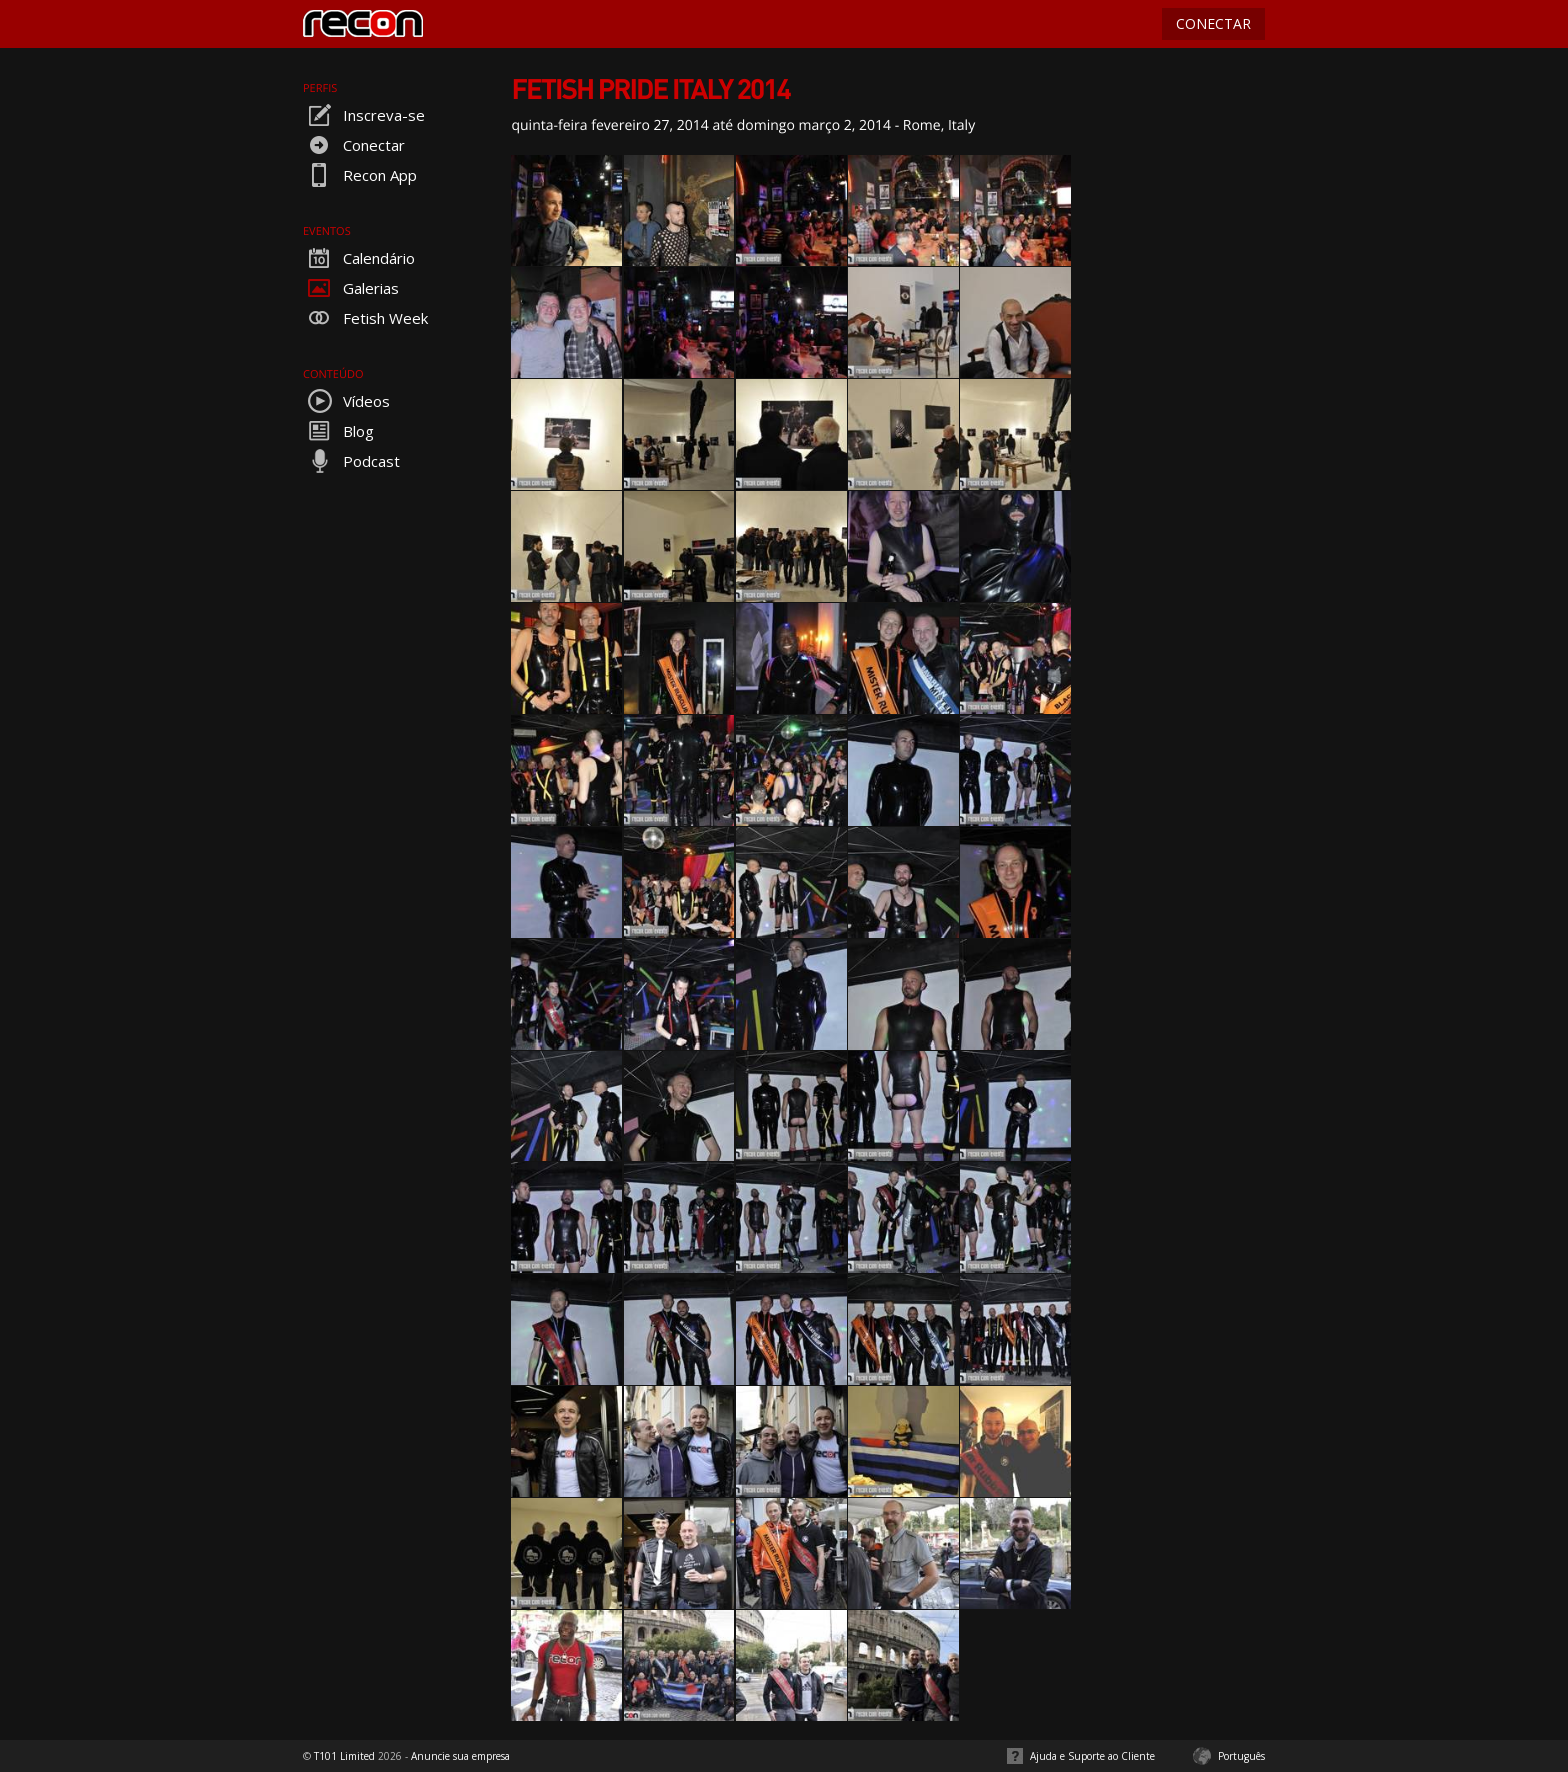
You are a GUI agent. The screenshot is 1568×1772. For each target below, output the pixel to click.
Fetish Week (365, 318)
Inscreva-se (364, 115)
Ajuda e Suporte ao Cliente (1092, 1756)
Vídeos (346, 401)
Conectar (354, 145)
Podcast (351, 461)
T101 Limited (344, 1756)
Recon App (360, 175)
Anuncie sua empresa (460, 1756)
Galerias (351, 288)
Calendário (359, 258)
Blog (338, 431)
